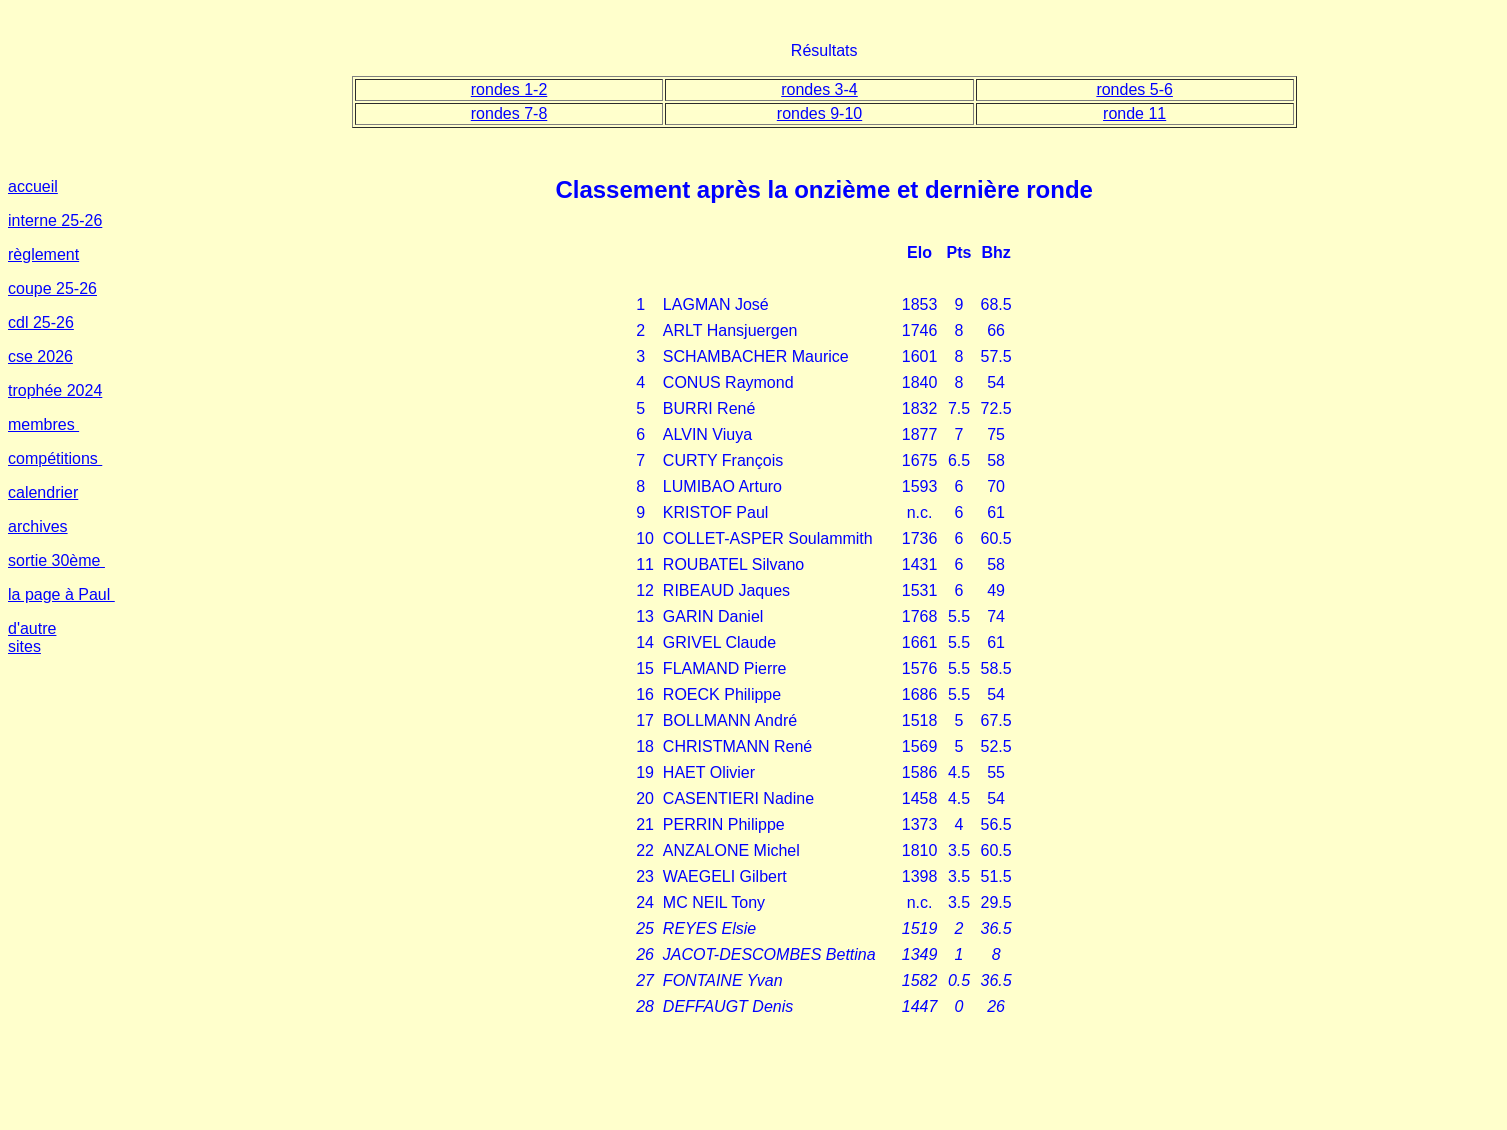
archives (38, 526)
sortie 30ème (56, 560)
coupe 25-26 (52, 288)
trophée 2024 (55, 390)
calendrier (43, 492)
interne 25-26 (55, 220)
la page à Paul (61, 594)
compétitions (55, 458)
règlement (43, 254)
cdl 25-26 (41, 322)
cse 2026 (40, 356)
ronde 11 (1134, 113)
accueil (33, 186)
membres (43, 424)
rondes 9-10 (819, 113)
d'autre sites (32, 637)
